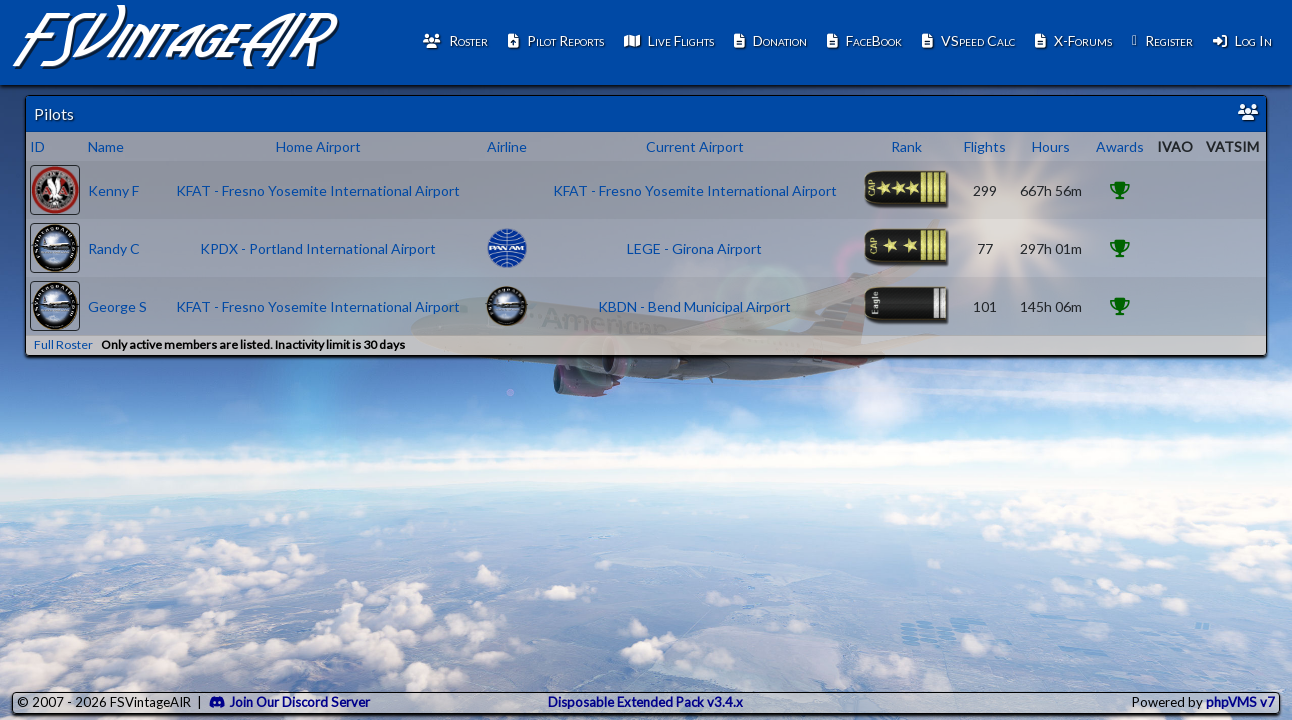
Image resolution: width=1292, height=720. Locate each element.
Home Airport (318, 146)
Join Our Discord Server (289, 702)
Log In (1242, 40)
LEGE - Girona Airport (694, 248)
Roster (455, 40)
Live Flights (669, 40)
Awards (1120, 146)
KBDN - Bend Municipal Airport (694, 306)
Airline (507, 146)
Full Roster (63, 344)
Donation (770, 40)
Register (1162, 40)
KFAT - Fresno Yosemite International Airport (318, 190)
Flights (985, 146)
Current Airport (695, 146)
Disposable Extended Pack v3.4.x (645, 702)
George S (117, 306)
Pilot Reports (556, 40)
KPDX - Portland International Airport (318, 248)
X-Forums (1073, 40)
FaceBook (864, 40)
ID (37, 146)
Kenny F (113, 190)
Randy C (114, 248)
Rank (906, 146)
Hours (1051, 146)
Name (106, 146)
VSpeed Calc (968, 40)
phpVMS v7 (1240, 702)
